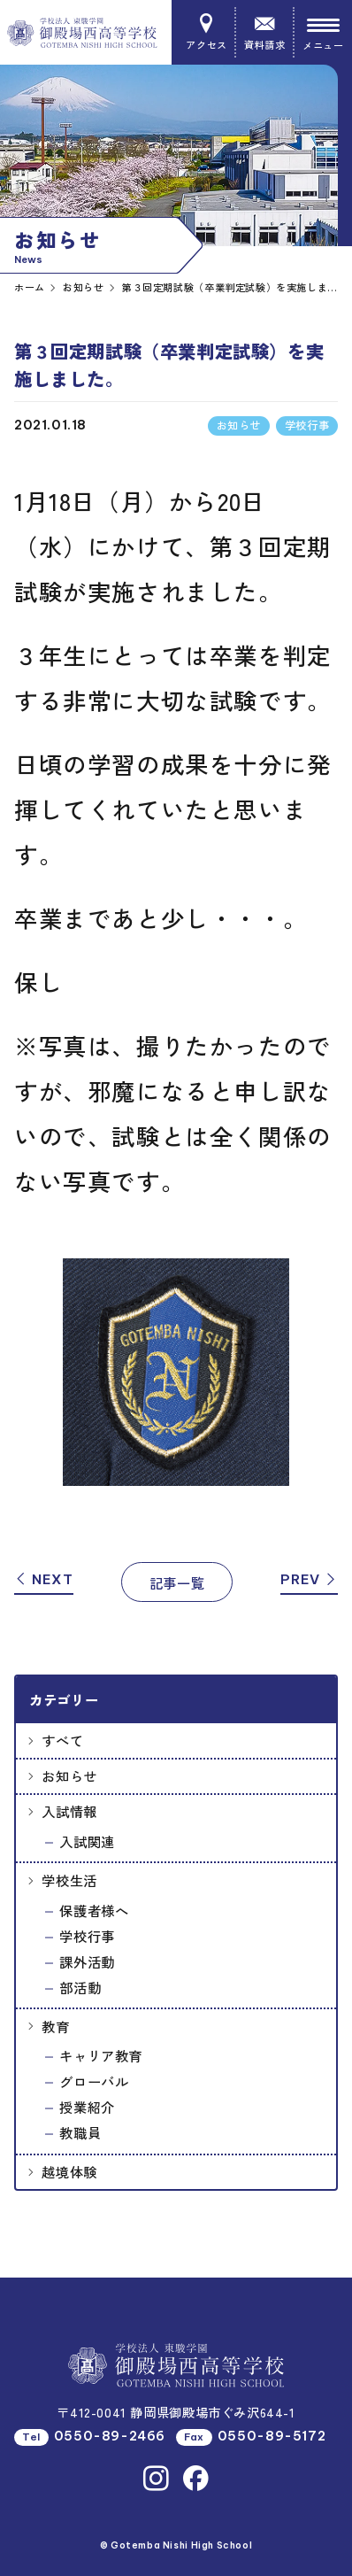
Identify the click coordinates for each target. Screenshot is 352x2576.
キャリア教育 (100, 2055)
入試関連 (86, 1841)
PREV (309, 1579)
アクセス (206, 32)
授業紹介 (86, 2106)
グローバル (93, 2081)
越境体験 (69, 2171)
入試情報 (69, 1811)
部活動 (80, 1987)
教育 (55, 2026)
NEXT (43, 1579)
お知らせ (69, 1775)
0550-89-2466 (109, 2436)
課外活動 (86, 1961)
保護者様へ (93, 1910)
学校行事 (86, 1936)
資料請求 (264, 32)
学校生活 (69, 1880)
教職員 (80, 2132)
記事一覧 (176, 1582)
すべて (62, 1740)
